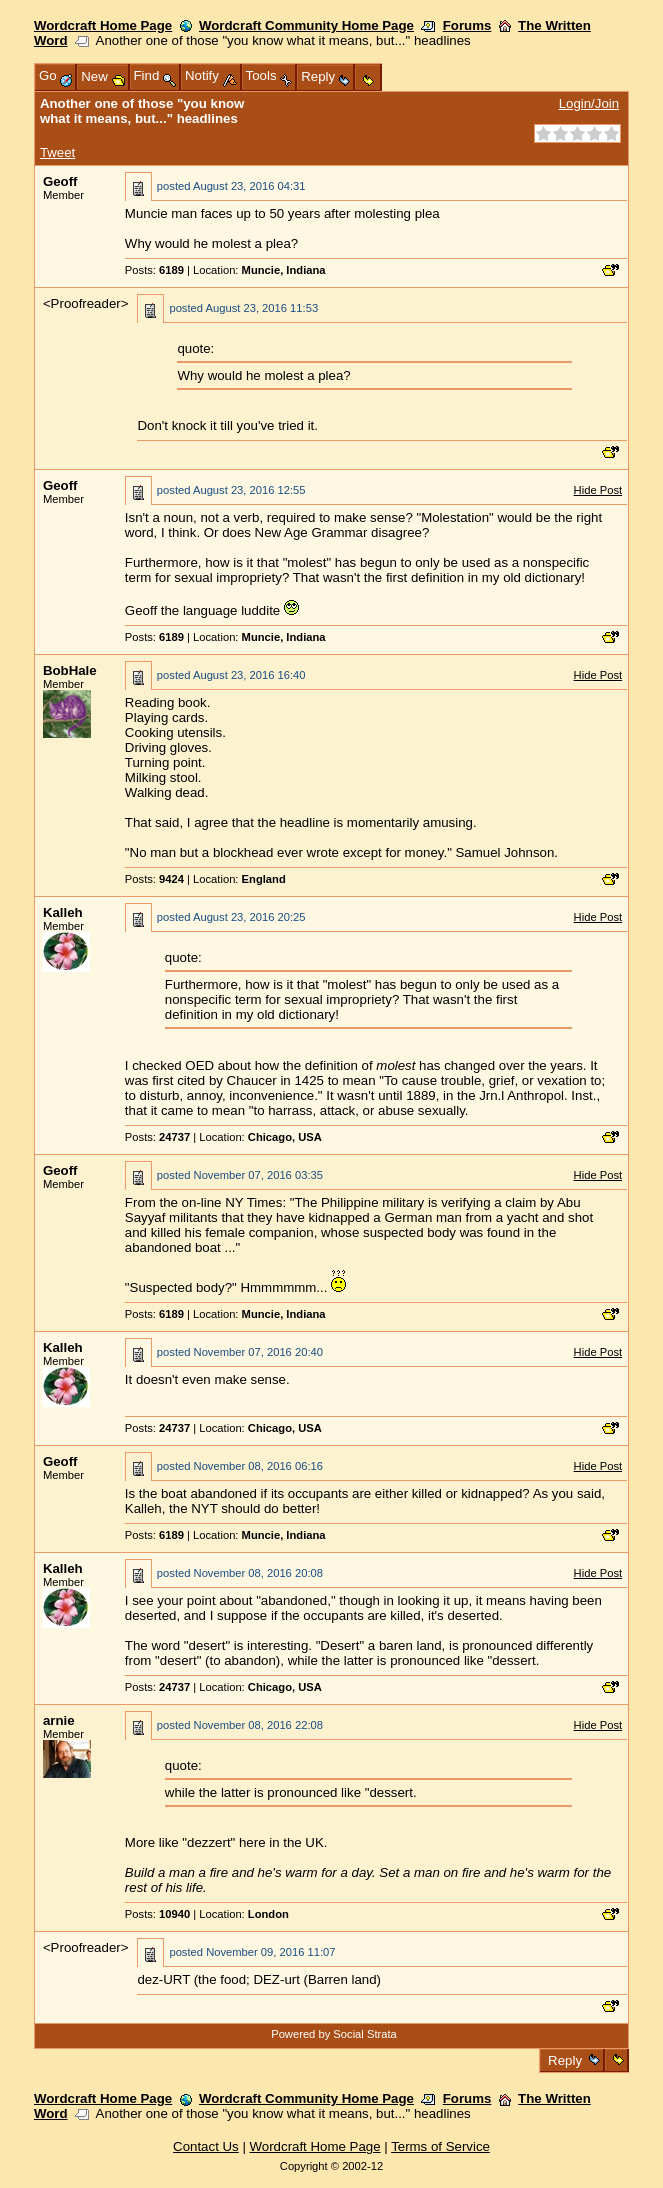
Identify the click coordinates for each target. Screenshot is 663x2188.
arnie (59, 1720)
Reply (564, 2060)
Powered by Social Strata (334, 2034)
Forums (467, 25)
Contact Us (206, 2146)
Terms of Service (440, 2146)
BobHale (70, 670)
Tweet (57, 152)
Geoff (60, 181)
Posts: (154, 270)
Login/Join (589, 103)
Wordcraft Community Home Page (306, 25)
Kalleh (63, 912)
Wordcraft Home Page (103, 25)
